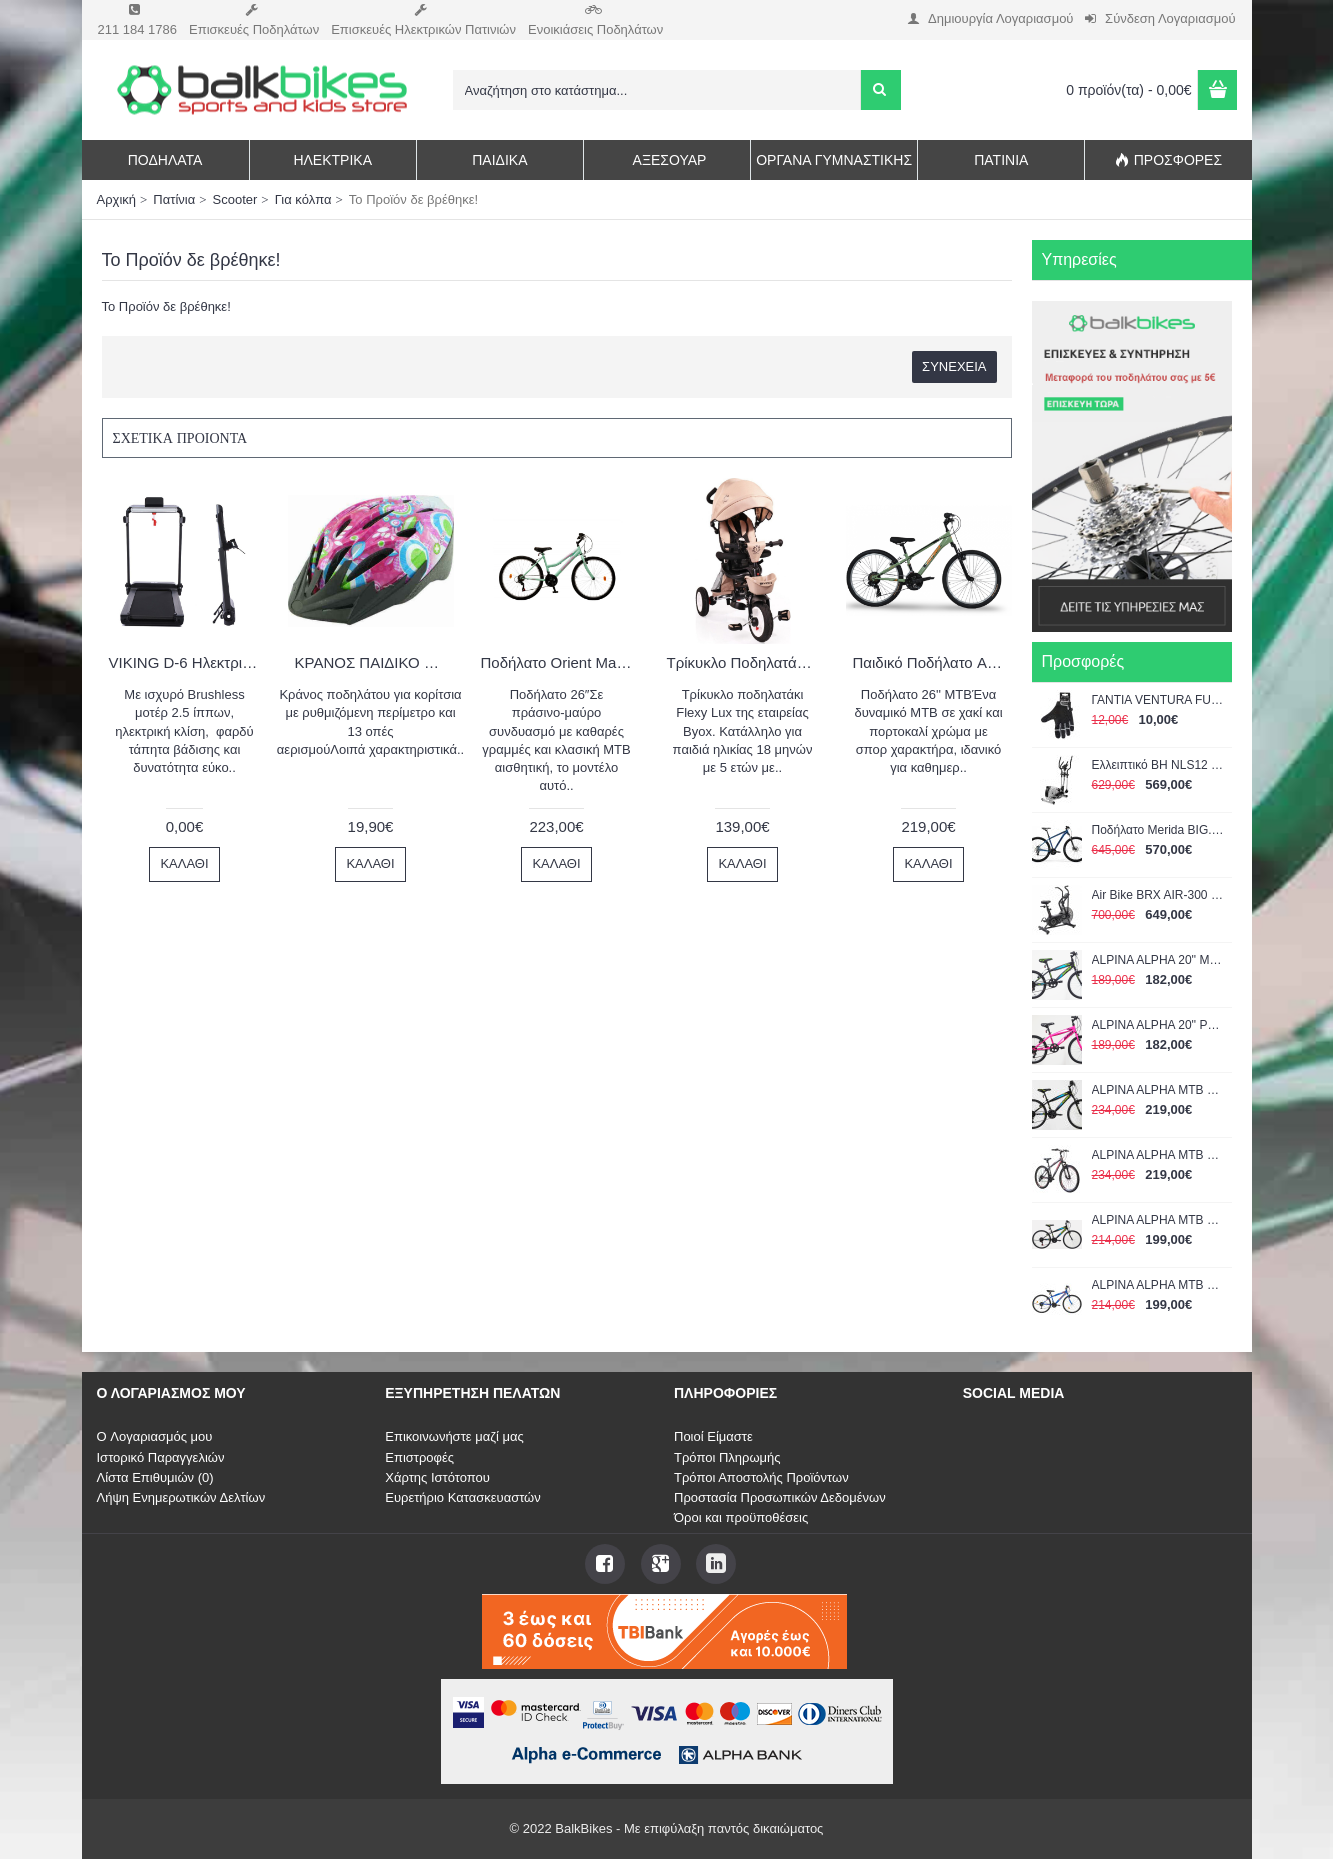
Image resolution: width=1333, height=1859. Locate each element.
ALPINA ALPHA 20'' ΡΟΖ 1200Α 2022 (1158, 1025)
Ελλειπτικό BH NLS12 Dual (1158, 765)
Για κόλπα (303, 199)
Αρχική (117, 199)
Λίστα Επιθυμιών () (155, 1477)
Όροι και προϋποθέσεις (741, 1517)
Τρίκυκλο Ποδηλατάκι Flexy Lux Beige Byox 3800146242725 (746, 662)
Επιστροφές (419, 1457)
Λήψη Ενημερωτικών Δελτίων (181, 1497)
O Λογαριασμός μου (155, 1436)
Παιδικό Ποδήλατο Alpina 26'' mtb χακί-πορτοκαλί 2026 (932, 662)
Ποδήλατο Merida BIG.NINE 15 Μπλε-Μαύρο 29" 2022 (1158, 830)
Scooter (235, 199)
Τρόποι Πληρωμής (727, 1457)
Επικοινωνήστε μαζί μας (454, 1436)
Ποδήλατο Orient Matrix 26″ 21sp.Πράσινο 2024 (560, 662)
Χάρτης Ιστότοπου (437, 1477)
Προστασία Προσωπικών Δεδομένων (780, 1497)
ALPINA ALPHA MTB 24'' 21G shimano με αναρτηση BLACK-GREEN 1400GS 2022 (1158, 1090)
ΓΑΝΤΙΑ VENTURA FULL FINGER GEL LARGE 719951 (1158, 700)
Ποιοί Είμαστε (713, 1436)
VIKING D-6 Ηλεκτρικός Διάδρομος (188, 662)
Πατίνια (174, 199)
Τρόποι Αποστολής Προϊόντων (761, 1477)
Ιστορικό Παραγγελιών (161, 1457)
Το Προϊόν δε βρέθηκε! (413, 199)
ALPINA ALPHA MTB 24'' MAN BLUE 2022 (1158, 1285)
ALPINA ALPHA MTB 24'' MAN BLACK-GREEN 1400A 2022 (1158, 1220)
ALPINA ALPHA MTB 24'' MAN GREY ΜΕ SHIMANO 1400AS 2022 (1158, 1155)
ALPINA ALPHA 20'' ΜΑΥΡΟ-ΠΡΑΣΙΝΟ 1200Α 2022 (1158, 960)
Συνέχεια (954, 366)
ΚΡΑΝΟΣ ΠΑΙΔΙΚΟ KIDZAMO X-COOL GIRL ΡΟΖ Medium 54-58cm (374, 662)
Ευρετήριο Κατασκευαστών (463, 1497)
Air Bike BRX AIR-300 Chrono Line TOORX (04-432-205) (1158, 895)
